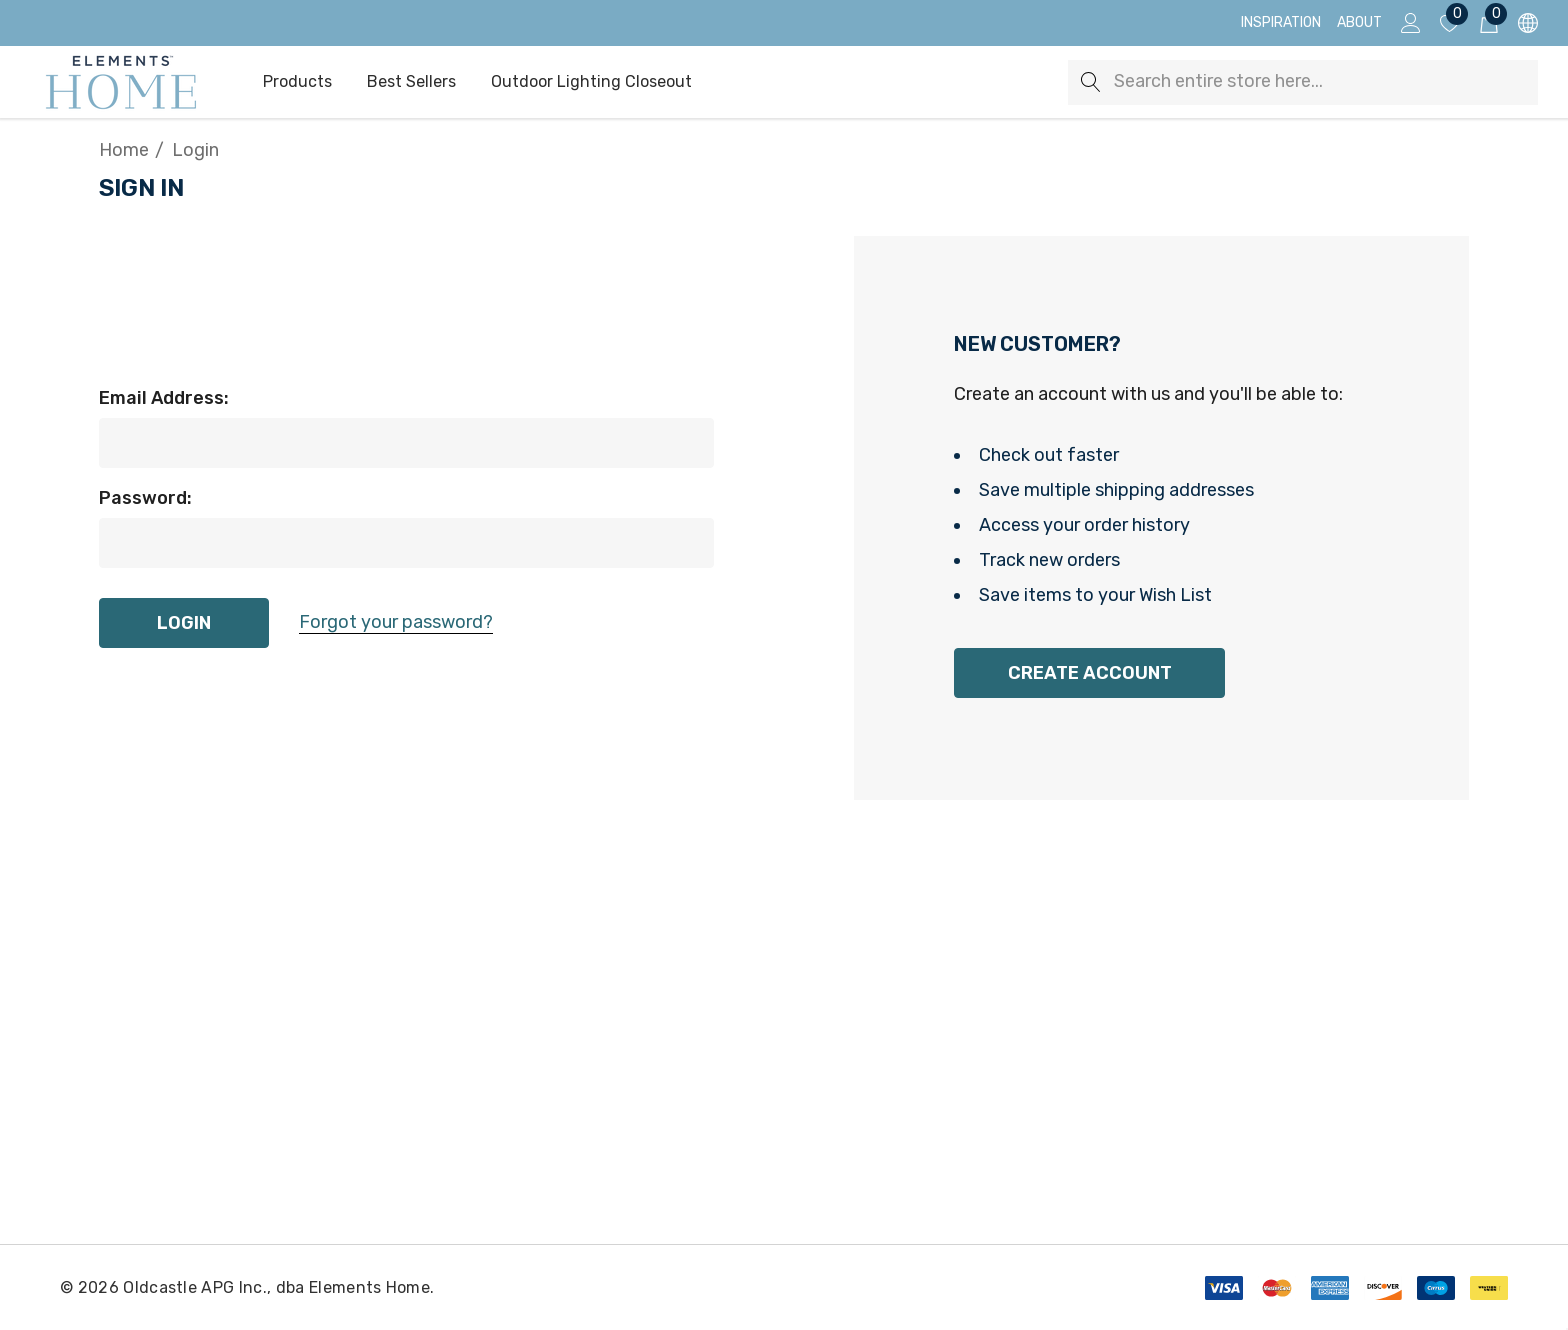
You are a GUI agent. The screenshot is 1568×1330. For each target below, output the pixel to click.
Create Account (1090, 673)
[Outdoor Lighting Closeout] (591, 83)
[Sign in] (1409, 23)
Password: (145, 498)
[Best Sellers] (411, 82)
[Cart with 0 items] (1487, 23)
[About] (1359, 23)
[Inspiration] (1281, 23)
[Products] (297, 83)
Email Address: (164, 398)
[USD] (1526, 23)
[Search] (1090, 82)
